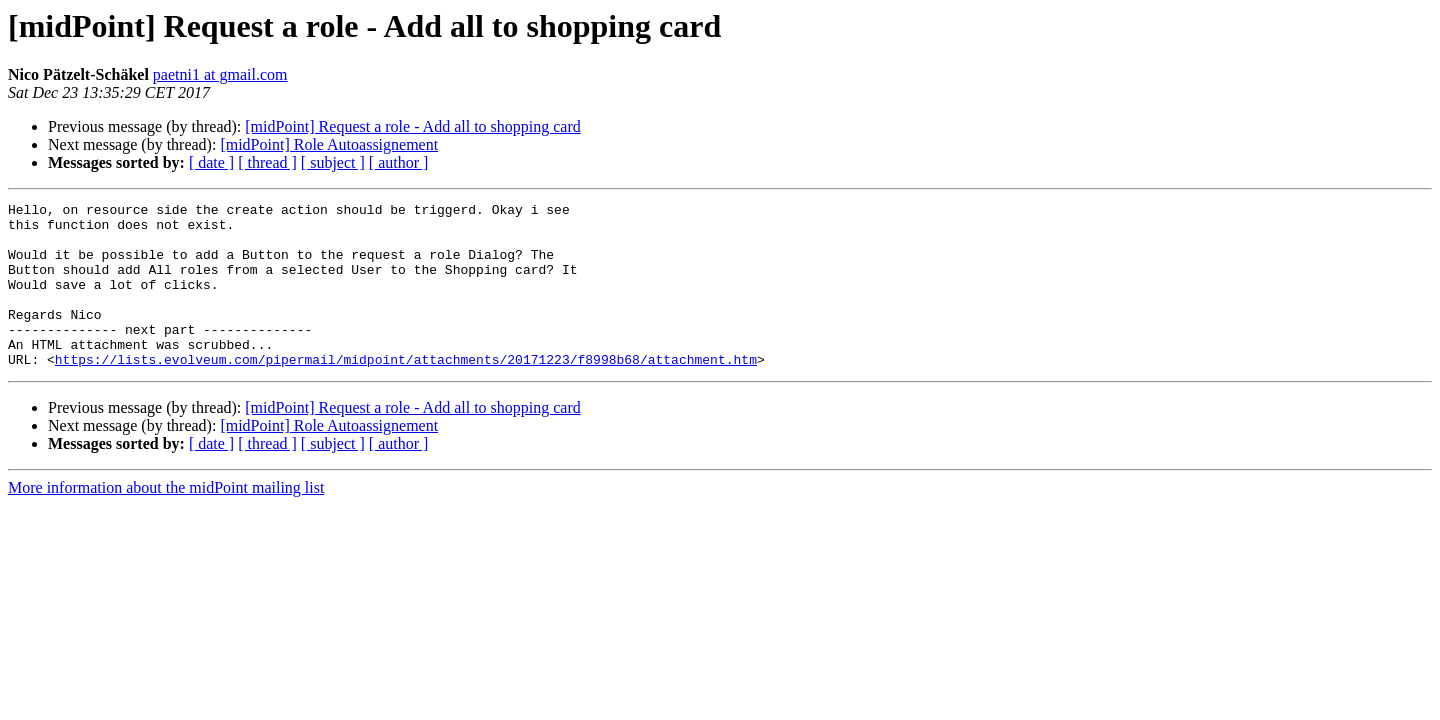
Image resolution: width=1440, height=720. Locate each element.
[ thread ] (267, 162)
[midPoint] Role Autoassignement (329, 144)
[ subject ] (333, 162)
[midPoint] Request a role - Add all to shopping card (413, 126)
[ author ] (399, 162)
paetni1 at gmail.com (220, 74)
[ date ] (211, 162)
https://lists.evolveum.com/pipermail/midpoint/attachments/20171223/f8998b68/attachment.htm (406, 392)
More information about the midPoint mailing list (166, 520)
